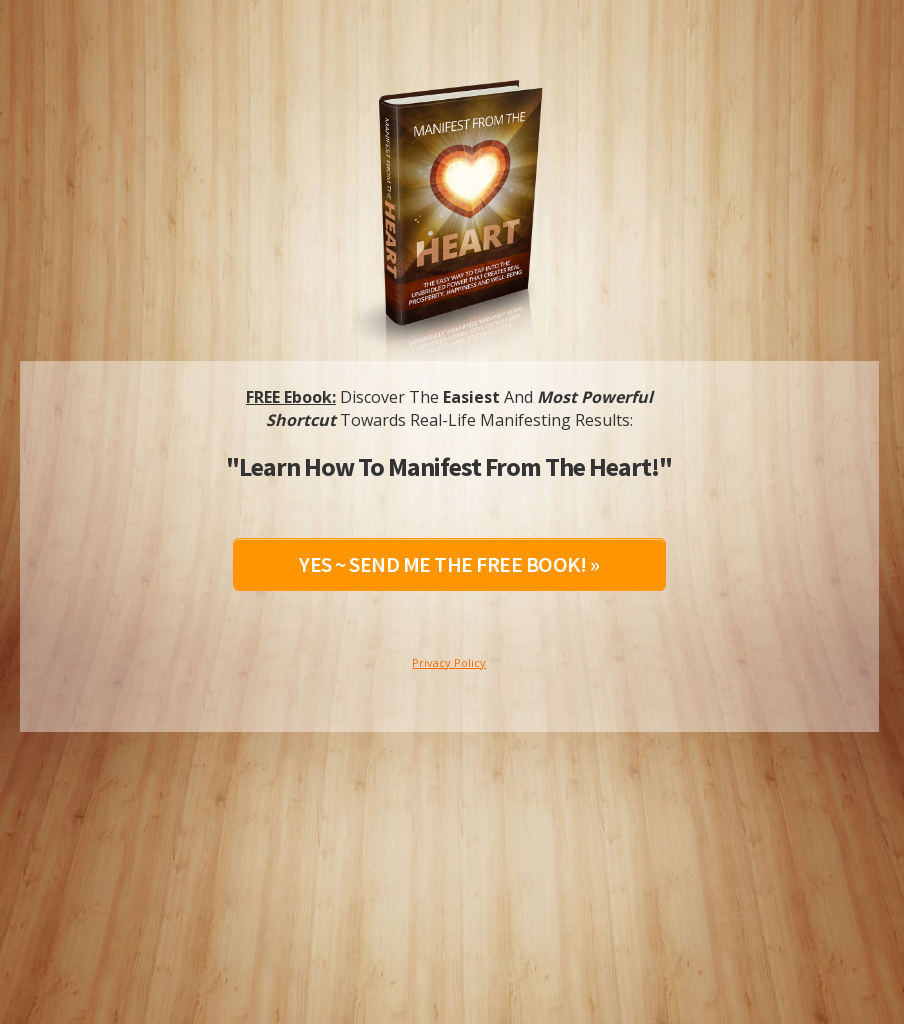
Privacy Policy (449, 662)
